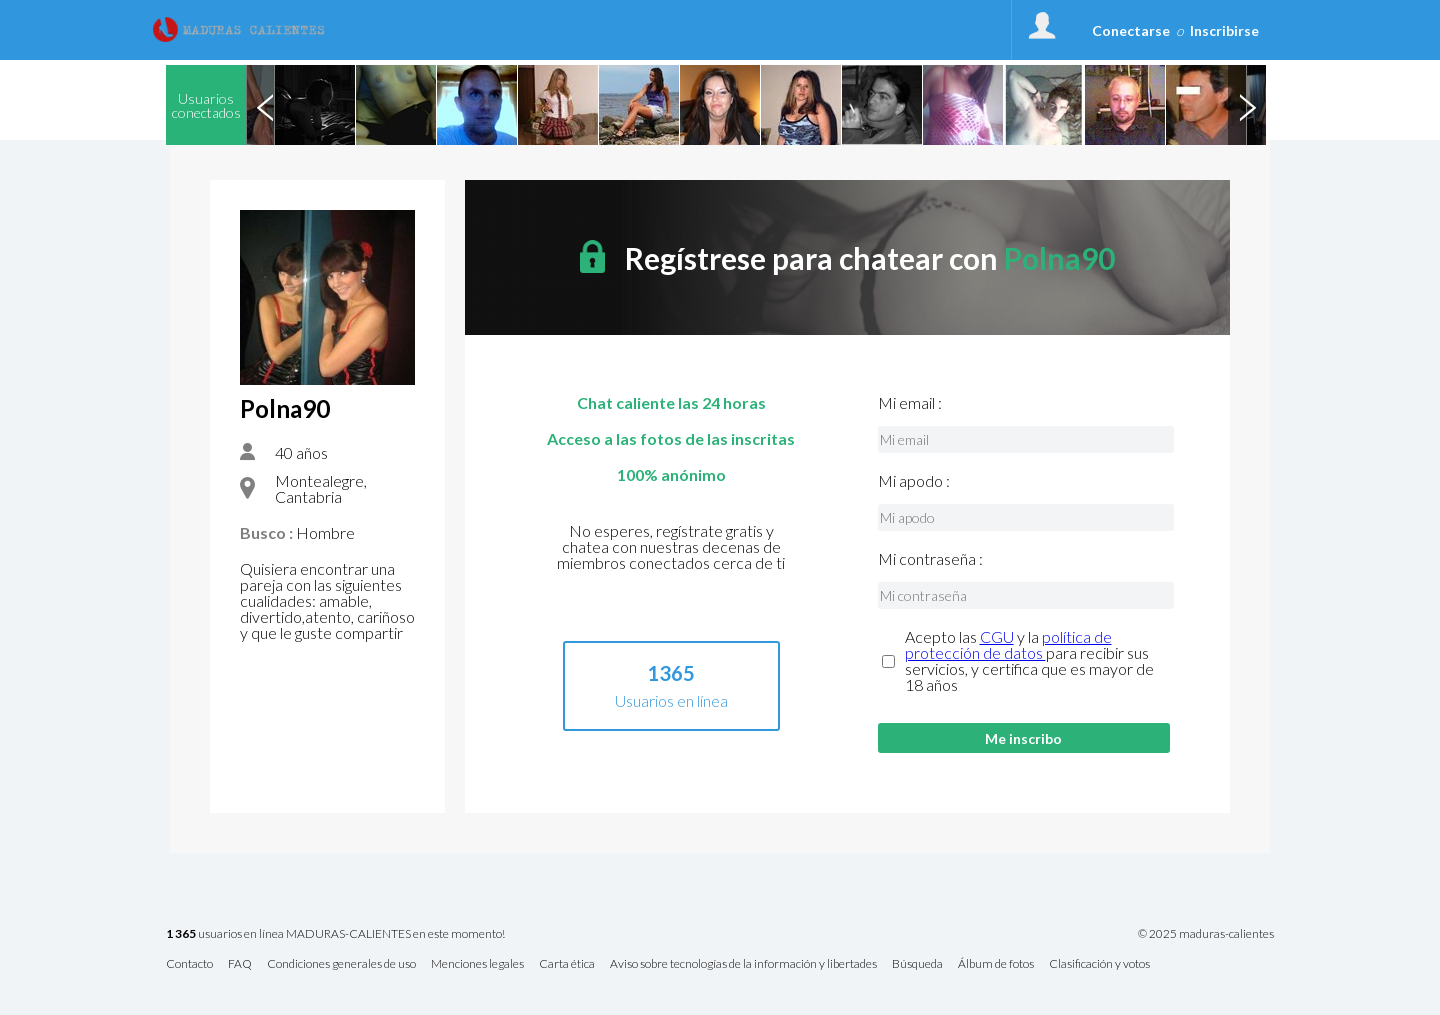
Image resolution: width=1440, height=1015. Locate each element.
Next (1247, 105)
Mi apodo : (914, 481)
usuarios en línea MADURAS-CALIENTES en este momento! (335, 934)
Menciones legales (477, 964)
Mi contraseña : (930, 559)
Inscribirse (1224, 30)
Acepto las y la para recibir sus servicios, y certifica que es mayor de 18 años (1029, 661)
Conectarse (1131, 30)
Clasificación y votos (1099, 964)
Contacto (189, 964)
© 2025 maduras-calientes (1206, 934)
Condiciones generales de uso (341, 964)
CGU (997, 636)
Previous (265, 105)
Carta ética (567, 964)
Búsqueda (917, 964)
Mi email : (910, 403)
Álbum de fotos (996, 964)
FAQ (240, 964)
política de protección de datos (1008, 644)
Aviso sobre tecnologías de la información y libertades (743, 964)
